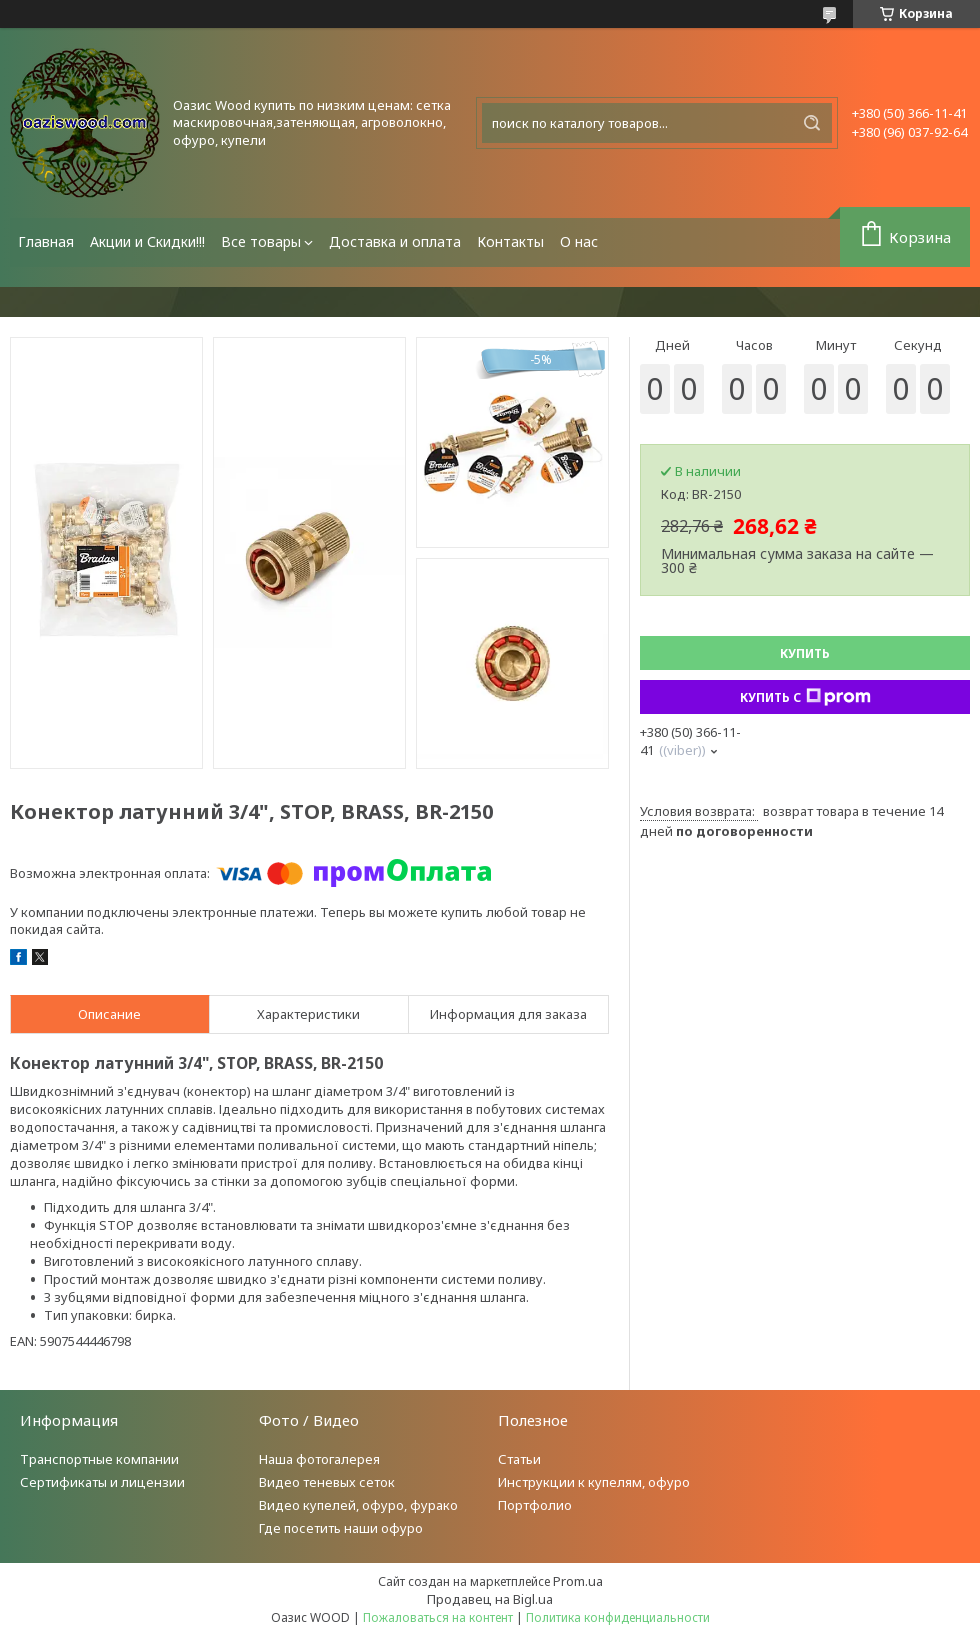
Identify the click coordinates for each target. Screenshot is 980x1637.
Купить (805, 653)
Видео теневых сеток (327, 1482)
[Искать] (812, 123)
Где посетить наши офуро (341, 1528)
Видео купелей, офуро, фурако (358, 1505)
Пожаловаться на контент (438, 1617)
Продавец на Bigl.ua (490, 1599)
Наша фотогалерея (319, 1459)
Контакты (510, 241)
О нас (579, 241)
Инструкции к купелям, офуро (594, 1482)
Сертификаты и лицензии (102, 1482)
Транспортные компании (99, 1459)
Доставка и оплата (395, 241)
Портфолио (535, 1505)
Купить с (805, 697)
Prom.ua (578, 1581)
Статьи (519, 1459)
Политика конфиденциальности (618, 1617)
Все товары (261, 241)
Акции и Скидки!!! (147, 241)
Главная (46, 241)
